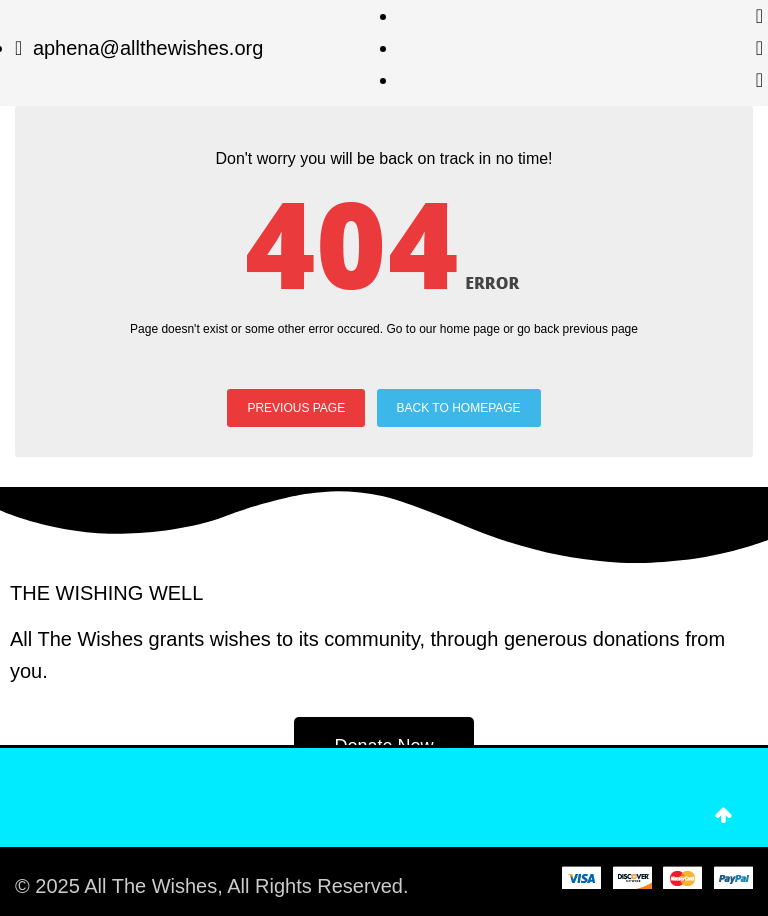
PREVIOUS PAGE (296, 408)
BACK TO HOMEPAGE (459, 408)
